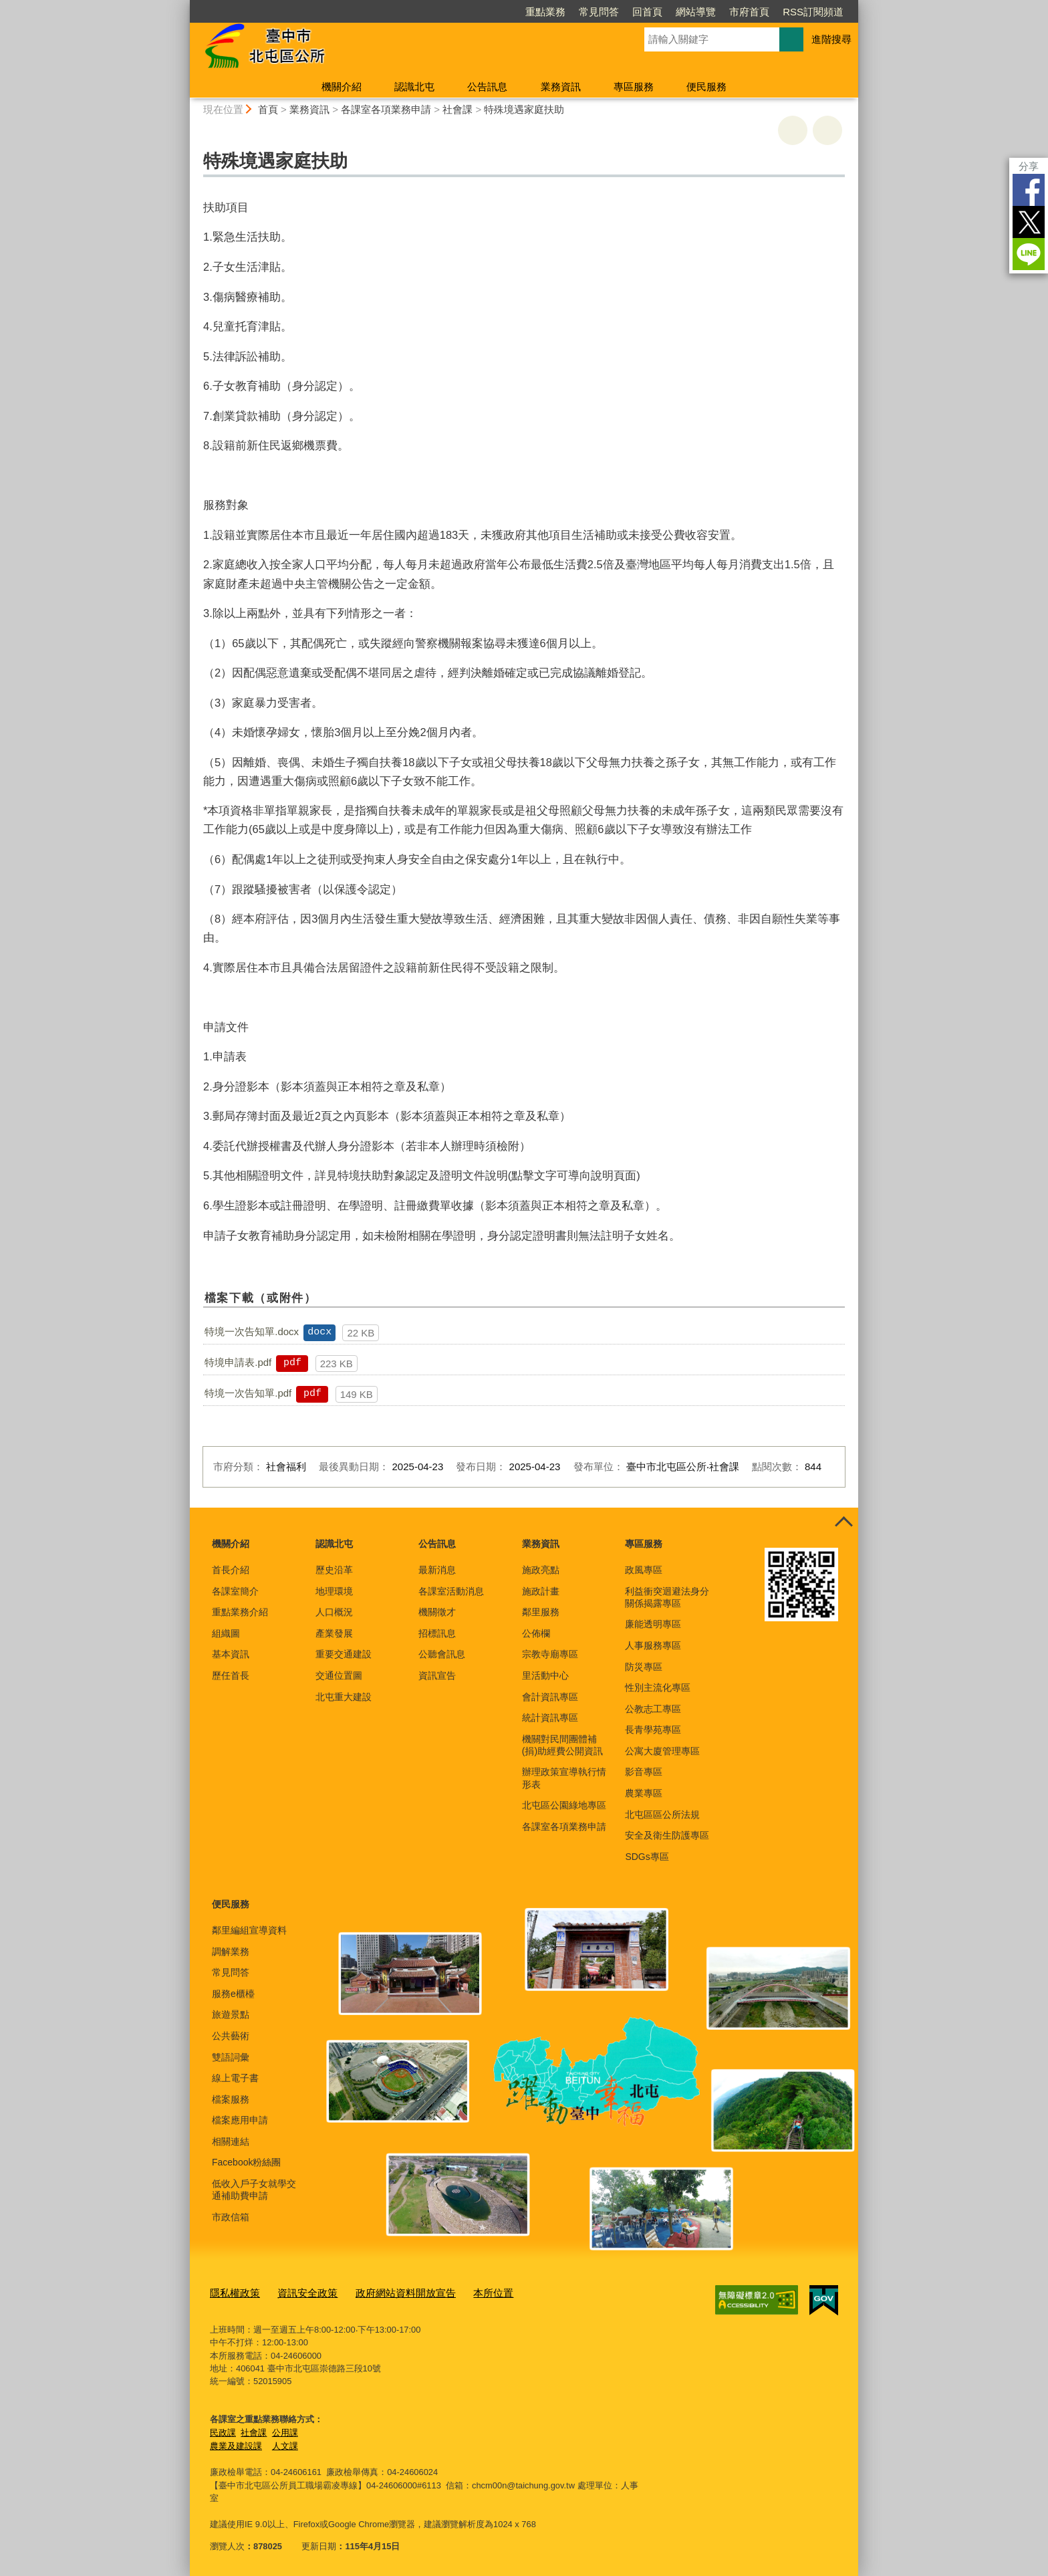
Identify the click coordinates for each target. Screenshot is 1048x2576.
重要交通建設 (343, 1654)
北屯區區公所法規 (662, 1814)
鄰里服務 (540, 1612)
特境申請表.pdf (238, 1362)
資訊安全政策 (297, 2292)
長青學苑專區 (653, 1729)
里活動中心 (545, 1675)
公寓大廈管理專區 (662, 1751)
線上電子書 (235, 2078)
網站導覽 (696, 11)
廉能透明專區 (653, 1624)
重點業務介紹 (240, 1612)
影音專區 (643, 1771)
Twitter (1029, 222)
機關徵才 (437, 1612)
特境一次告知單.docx (252, 1331)
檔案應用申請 (240, 2120)
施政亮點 (540, 1569)
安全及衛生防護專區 (667, 1835)
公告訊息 (487, 86)
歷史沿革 (334, 1569)
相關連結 (230, 2141)
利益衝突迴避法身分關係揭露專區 (667, 1597)
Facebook (1029, 190)
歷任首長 (230, 1675)
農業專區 (643, 1793)
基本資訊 (230, 1654)
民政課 (223, 2429)
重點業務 (545, 11)
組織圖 (226, 1633)
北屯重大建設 (343, 1696)
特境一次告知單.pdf (248, 1393)
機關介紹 (341, 86)
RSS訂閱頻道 (813, 11)
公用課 (285, 2429)
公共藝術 (230, 2035)
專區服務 (634, 86)
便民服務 (706, 86)
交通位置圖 (338, 1675)
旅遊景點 (230, 2014)
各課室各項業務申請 (386, 109)
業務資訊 (561, 86)
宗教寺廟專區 (550, 1654)
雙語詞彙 (230, 2057)
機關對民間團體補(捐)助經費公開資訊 (562, 1745)
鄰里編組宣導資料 (249, 1930)
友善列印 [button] (792, 130)
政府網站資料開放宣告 (384, 2292)
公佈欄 (536, 1633)
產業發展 (334, 1633)
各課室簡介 (235, 1591)
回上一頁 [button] (827, 130)
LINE (1029, 254)
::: (184, 5)
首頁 (268, 109)
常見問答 (599, 11)
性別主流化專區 (657, 1687)
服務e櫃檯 (233, 1993)
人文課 (285, 2443)
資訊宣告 (437, 1675)
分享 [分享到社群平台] (1029, 166)
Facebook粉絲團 (246, 2162)
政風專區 (643, 1569)
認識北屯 (414, 86)
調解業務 (230, 1951)
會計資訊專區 (550, 1696)
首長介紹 (230, 1569)
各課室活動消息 (451, 1591)
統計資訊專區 (550, 1717)
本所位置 (462, 2292)
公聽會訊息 (441, 1654)
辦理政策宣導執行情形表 (564, 1777)
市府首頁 (749, 11)
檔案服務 (230, 2099)
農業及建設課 (236, 2443)
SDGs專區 (646, 1856)
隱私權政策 (231, 2292)
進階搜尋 (831, 39)
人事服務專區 (653, 1645)
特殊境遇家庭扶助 (524, 109)
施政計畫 (540, 1591)
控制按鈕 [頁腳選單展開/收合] (843, 1522)
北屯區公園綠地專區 (564, 1805)
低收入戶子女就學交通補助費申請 (254, 2189)
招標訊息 (437, 1633)
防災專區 (643, 1666)
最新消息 (437, 1569)
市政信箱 (230, 2217)
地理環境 (334, 1591)
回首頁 (647, 11)
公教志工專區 (653, 1709)
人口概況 (334, 1612)
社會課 (457, 109)
